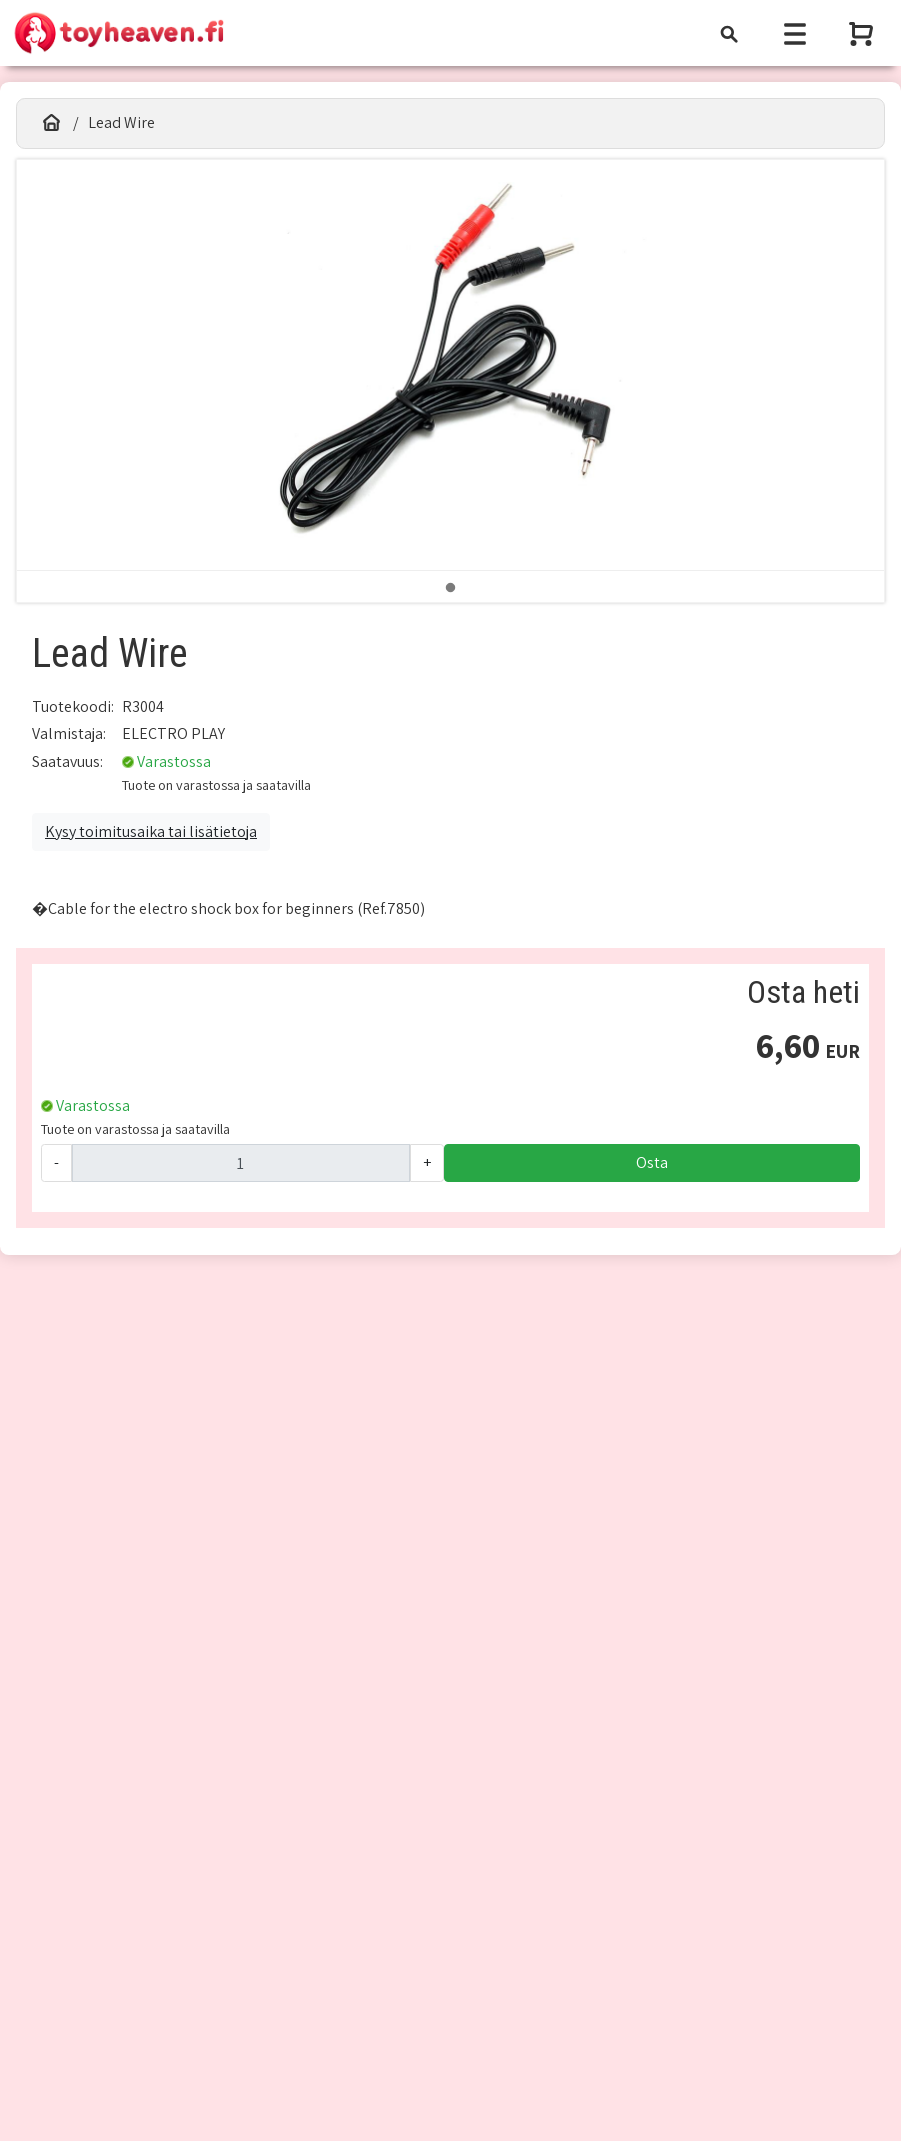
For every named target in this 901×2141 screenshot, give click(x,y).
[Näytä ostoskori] (863, 33)
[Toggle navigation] (729, 33)
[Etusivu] (51, 123)
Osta (652, 1162)
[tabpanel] (450, 365)
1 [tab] (451, 588)
